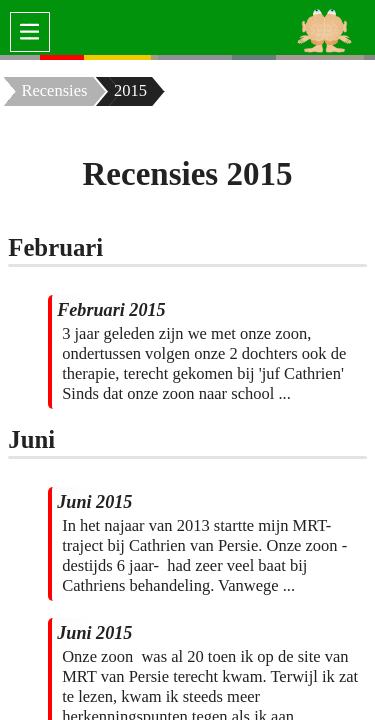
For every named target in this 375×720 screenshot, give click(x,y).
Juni (31, 439)
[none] (20, 57)
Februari (55, 247)
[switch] (30, 32)
